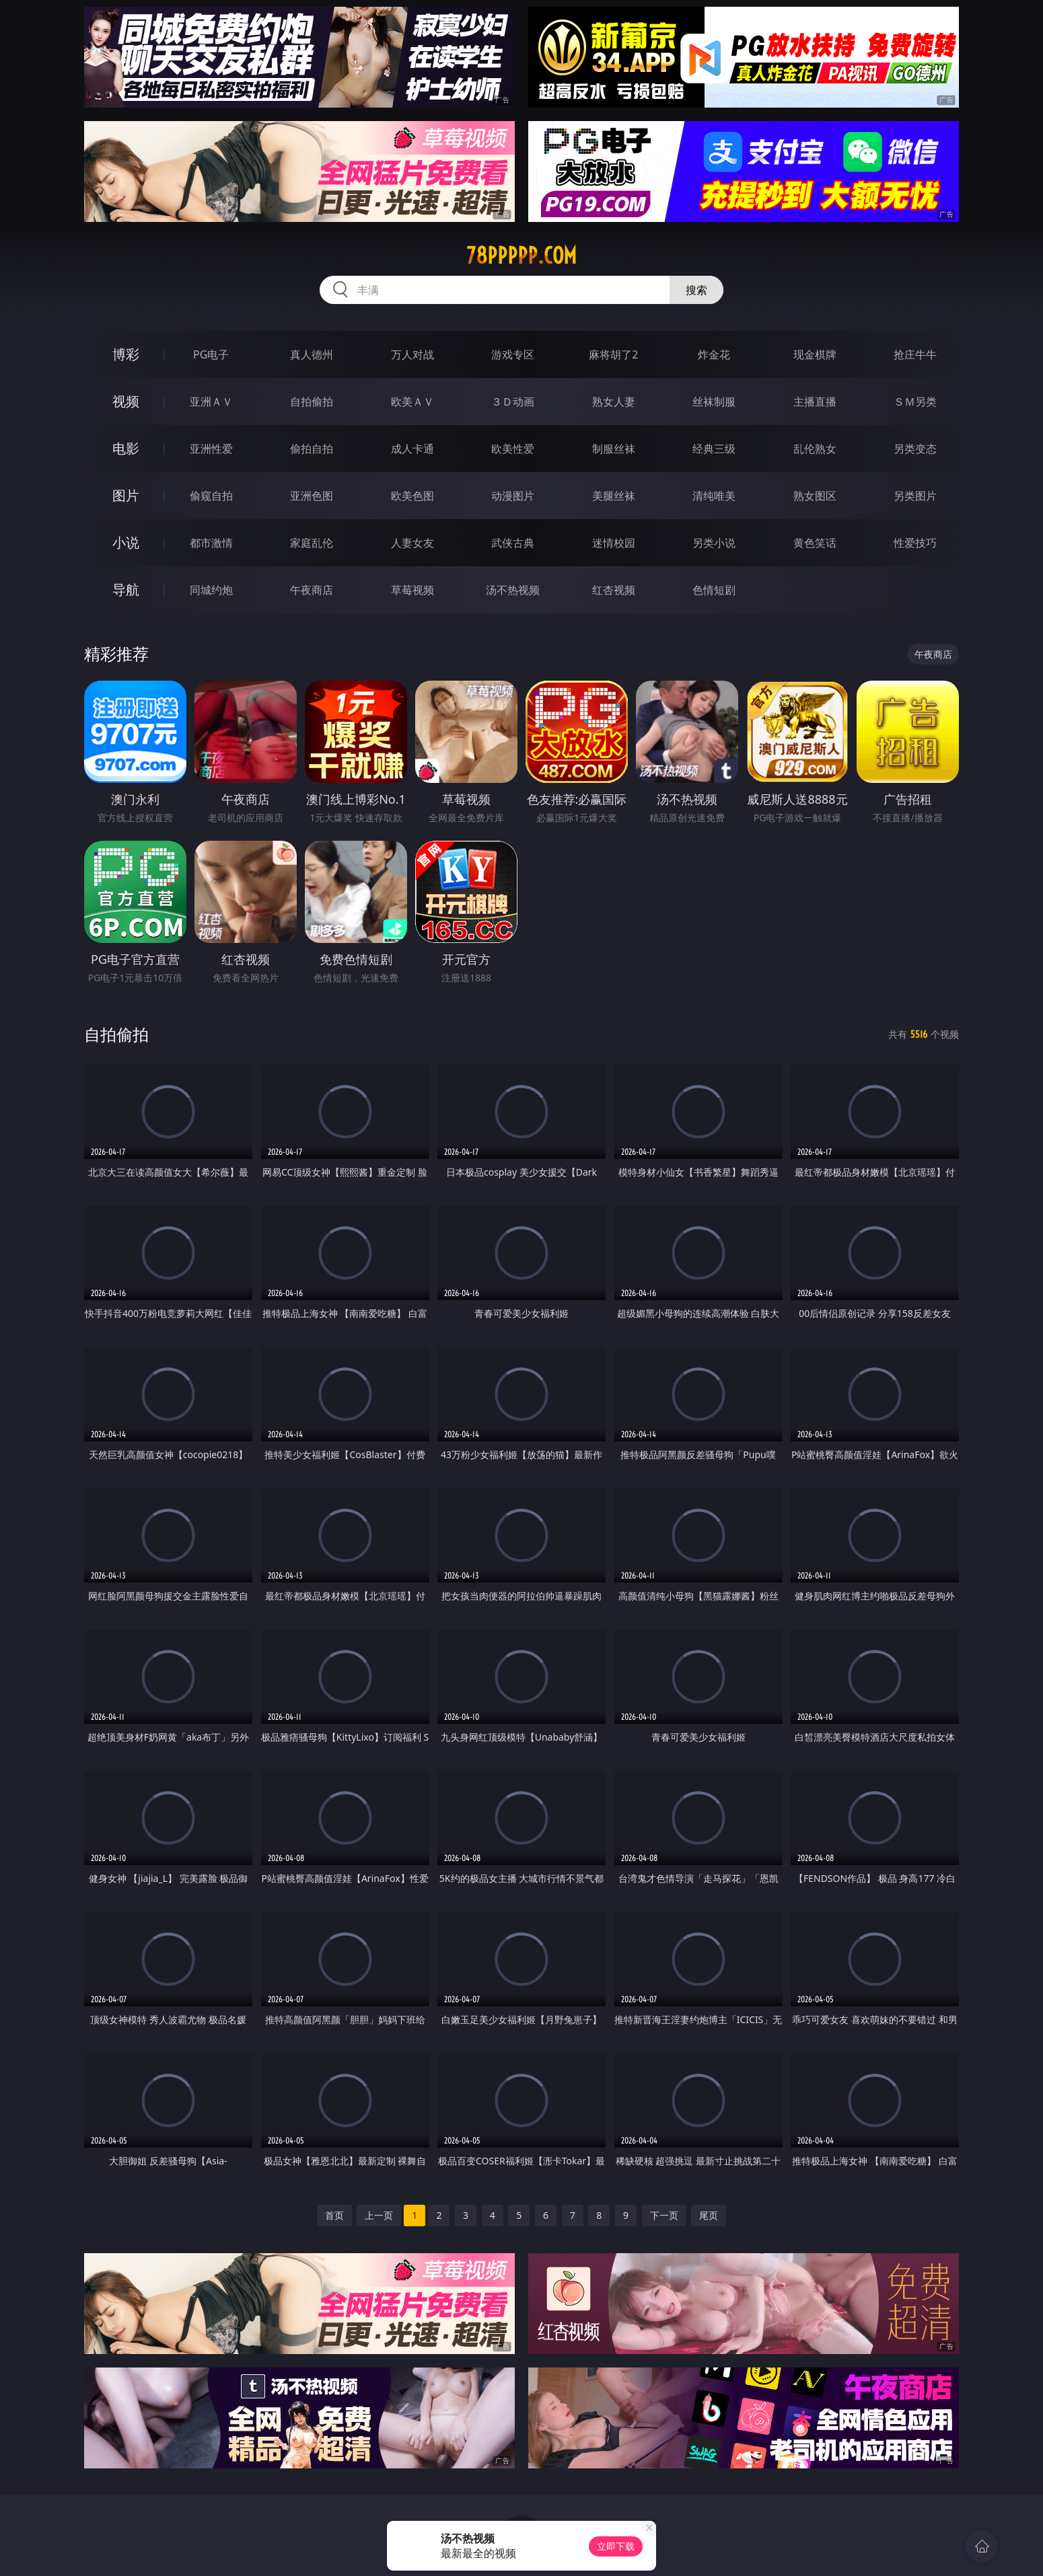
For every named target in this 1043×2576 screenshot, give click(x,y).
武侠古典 (512, 542)
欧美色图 (412, 495)
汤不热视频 (513, 589)
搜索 (696, 289)
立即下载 (616, 2546)
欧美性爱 (512, 448)
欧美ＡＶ (412, 401)
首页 (334, 2215)
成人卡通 (412, 448)
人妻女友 (412, 542)
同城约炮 (211, 589)
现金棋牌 (814, 354)
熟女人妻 (613, 401)
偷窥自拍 (211, 495)
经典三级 (713, 448)
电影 (125, 448)
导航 (125, 589)
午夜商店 (311, 589)
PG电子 (211, 354)
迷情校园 (613, 542)
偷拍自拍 (311, 448)
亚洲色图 (311, 495)
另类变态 (915, 448)
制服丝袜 (613, 448)
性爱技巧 (915, 542)
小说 (125, 542)
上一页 (379, 2215)
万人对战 (412, 354)
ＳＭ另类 (915, 401)
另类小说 (713, 542)
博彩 (125, 354)
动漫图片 (512, 495)
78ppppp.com (521, 255)
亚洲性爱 (211, 448)
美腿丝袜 (613, 495)
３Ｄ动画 (512, 401)
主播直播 (814, 401)
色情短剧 (713, 589)
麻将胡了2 (613, 354)
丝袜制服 (713, 401)
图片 (125, 495)
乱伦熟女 (814, 448)
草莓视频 (412, 589)
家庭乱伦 (311, 542)
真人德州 (311, 354)
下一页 (664, 2215)
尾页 (708, 2215)
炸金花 (714, 354)
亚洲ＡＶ (211, 401)
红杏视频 (613, 589)
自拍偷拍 (311, 401)
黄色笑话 (814, 542)
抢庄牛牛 (915, 354)
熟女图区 (814, 495)
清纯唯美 (713, 495)
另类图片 (915, 495)
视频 (125, 401)
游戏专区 (512, 354)
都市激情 (211, 542)
